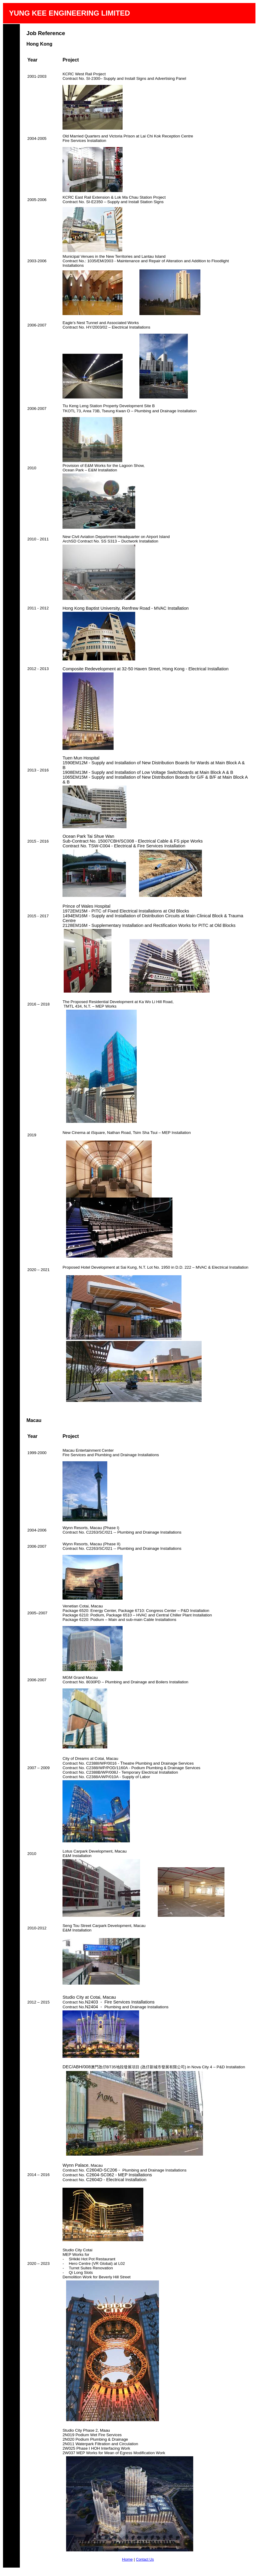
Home (127, 2559)
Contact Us (145, 2559)
